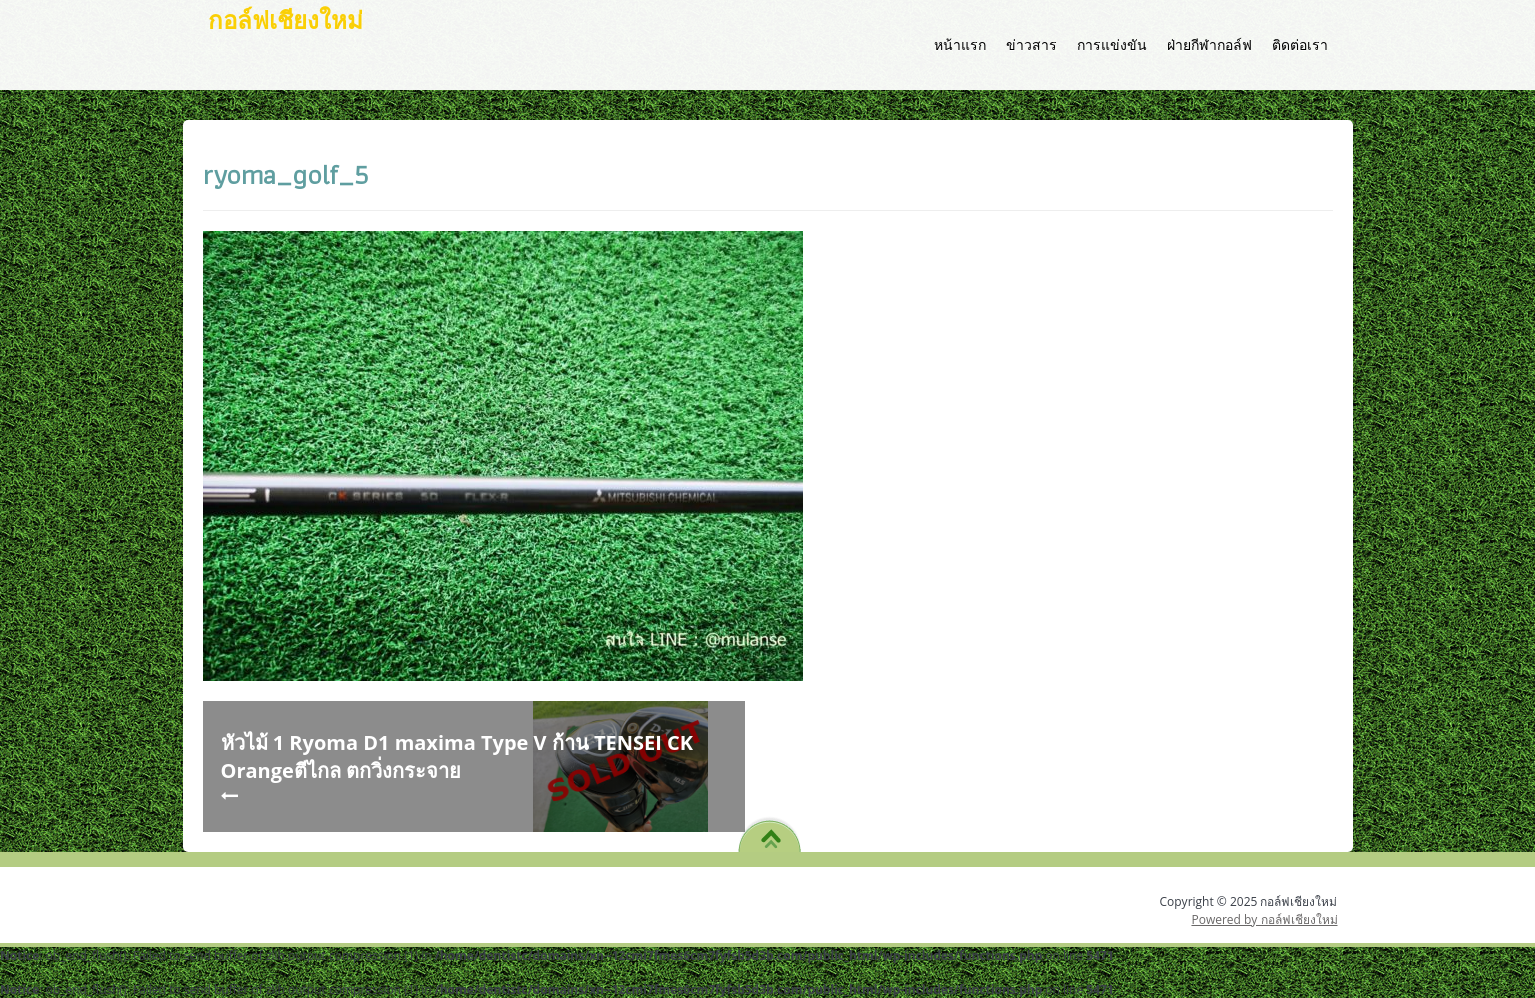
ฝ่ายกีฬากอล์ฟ (1209, 44)
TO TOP (770, 832)
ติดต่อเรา (1300, 44)
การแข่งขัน (1112, 44)
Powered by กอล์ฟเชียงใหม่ (1264, 919)
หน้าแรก (960, 44)
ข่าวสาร (1031, 44)
